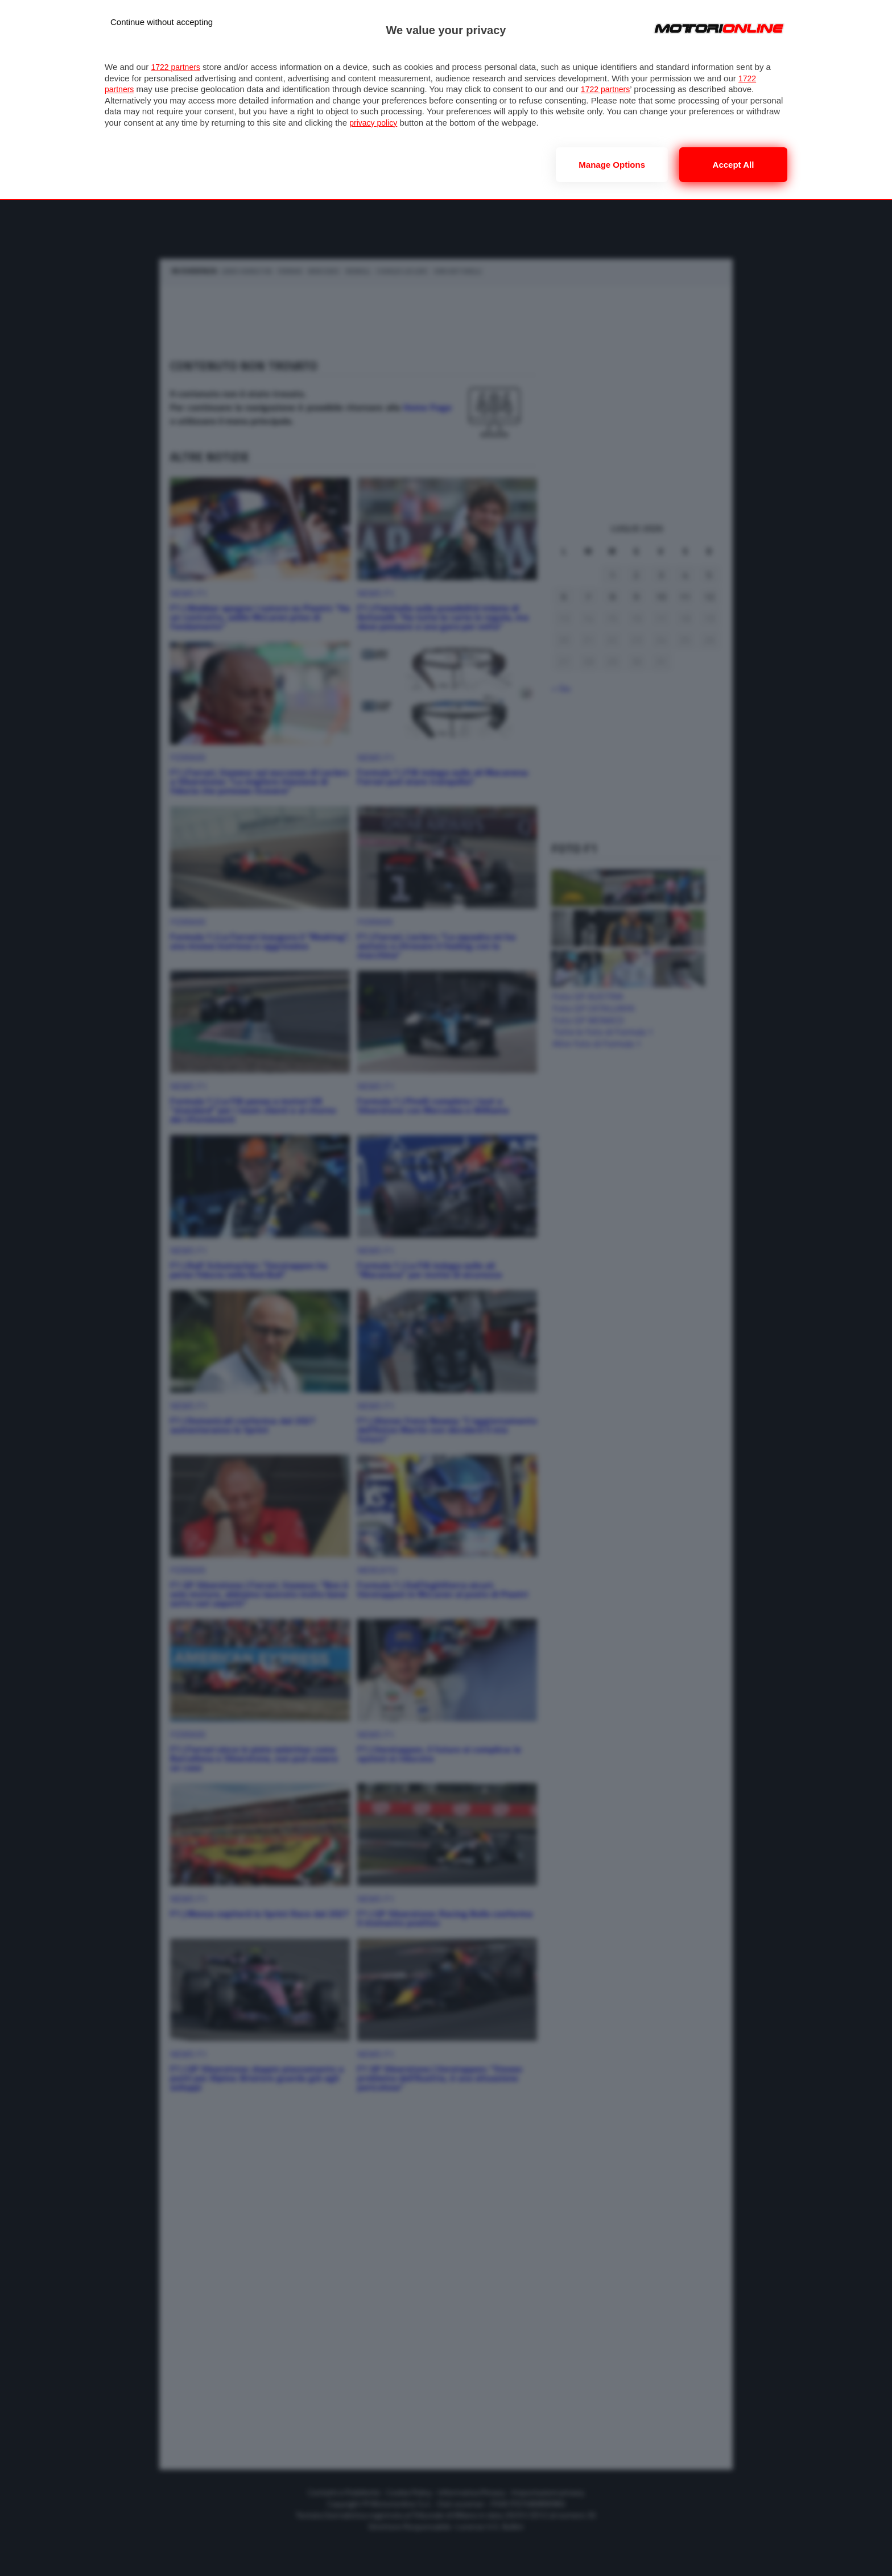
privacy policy (374, 122)
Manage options (612, 164)
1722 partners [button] (177, 67)
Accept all (733, 164)
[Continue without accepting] (161, 21)
